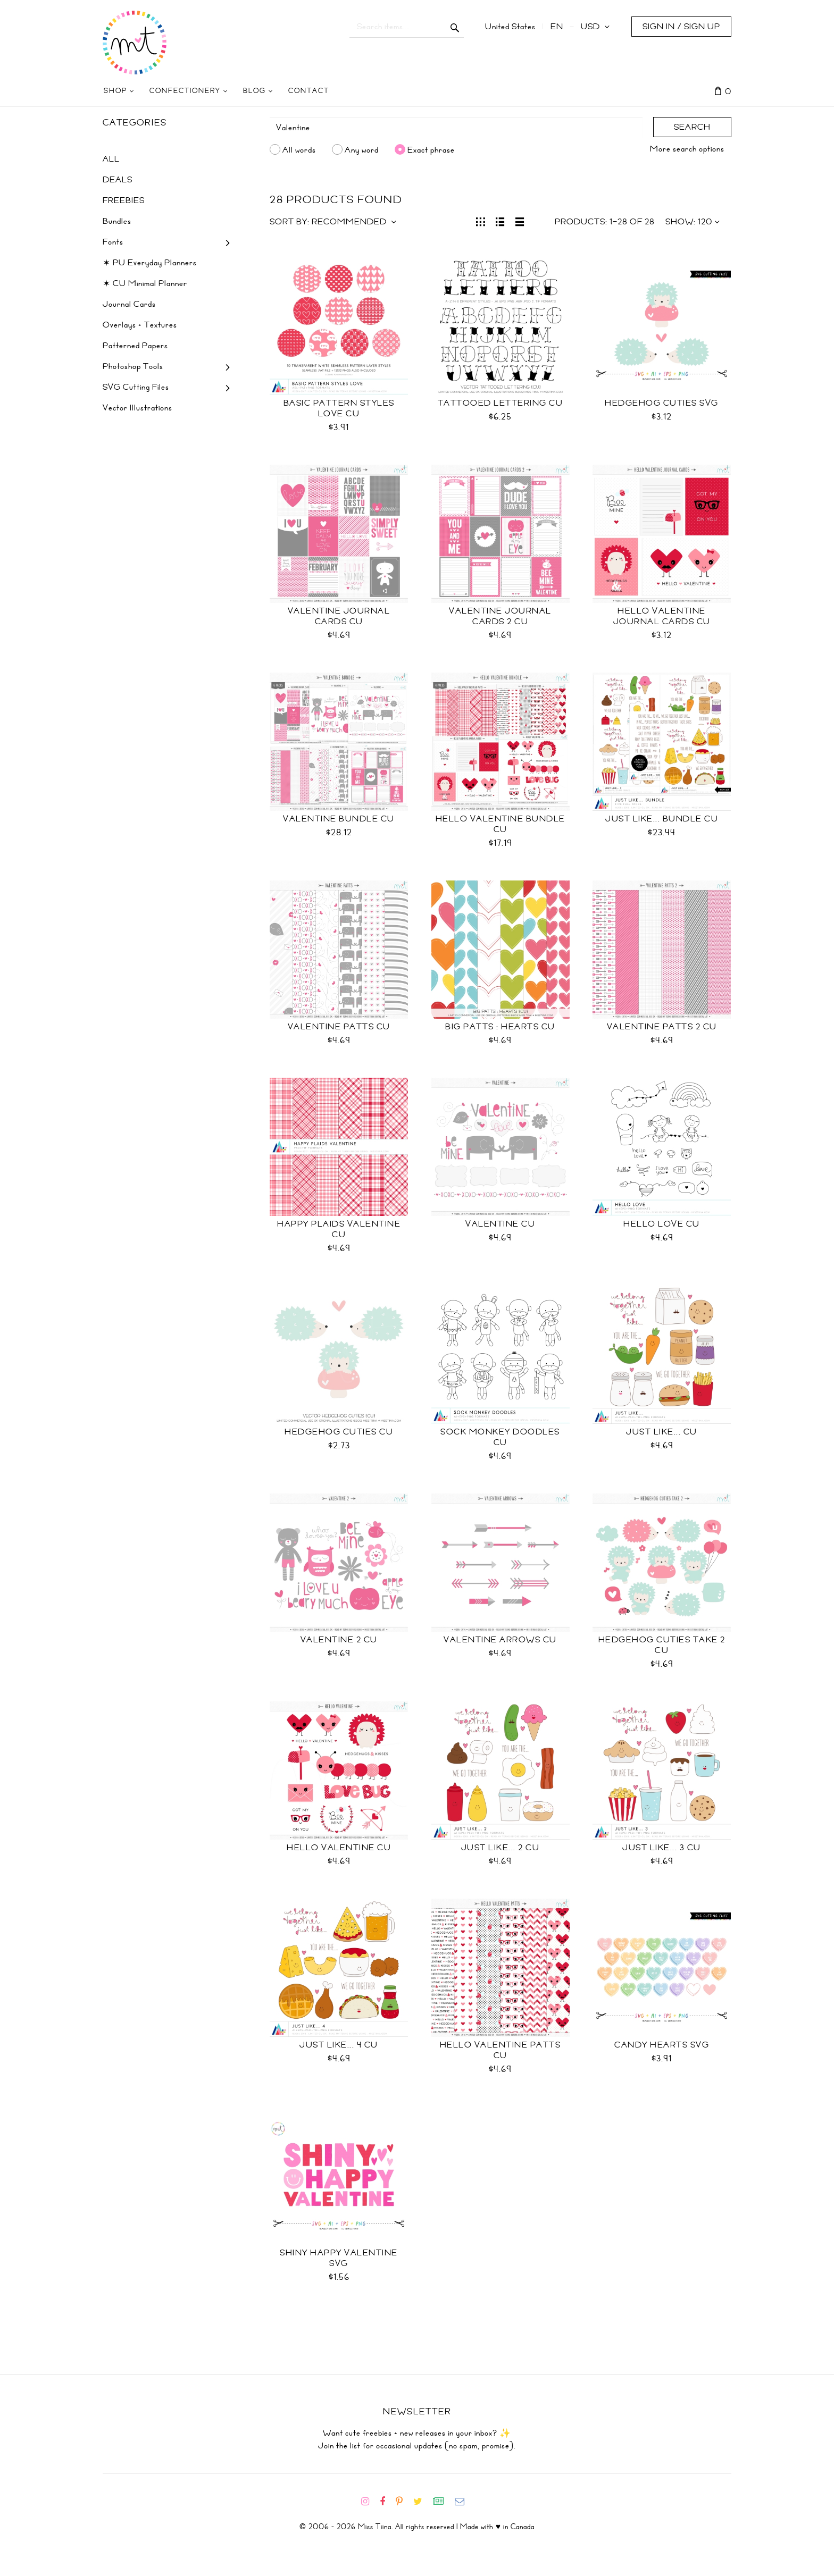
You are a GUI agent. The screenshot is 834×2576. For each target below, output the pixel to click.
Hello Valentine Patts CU (500, 2050)
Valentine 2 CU (339, 1639)
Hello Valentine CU (339, 1847)
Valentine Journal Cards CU (339, 616)
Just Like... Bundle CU (661, 818)
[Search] (456, 127)
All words (299, 149)
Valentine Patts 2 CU (662, 1026)
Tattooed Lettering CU (500, 403)
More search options (687, 148)
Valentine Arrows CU (500, 1639)
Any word (362, 149)
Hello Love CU (661, 1224)
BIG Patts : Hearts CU (500, 1026)
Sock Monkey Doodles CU (500, 1437)
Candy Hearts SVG (661, 2044)
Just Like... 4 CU (338, 2044)
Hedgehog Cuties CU (339, 1431)
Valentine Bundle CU (339, 818)
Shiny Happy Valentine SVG (339, 2258)
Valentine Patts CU (339, 1026)
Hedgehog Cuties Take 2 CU (661, 1645)
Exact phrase (431, 149)
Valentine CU (500, 1224)
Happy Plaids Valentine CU (339, 1229)
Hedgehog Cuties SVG (662, 403)
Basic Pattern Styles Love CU (339, 408)
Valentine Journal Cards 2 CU (500, 616)
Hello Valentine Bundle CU (500, 824)
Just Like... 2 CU (500, 1847)
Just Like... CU (661, 1431)
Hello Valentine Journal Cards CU (662, 616)
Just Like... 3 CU (661, 1847)
